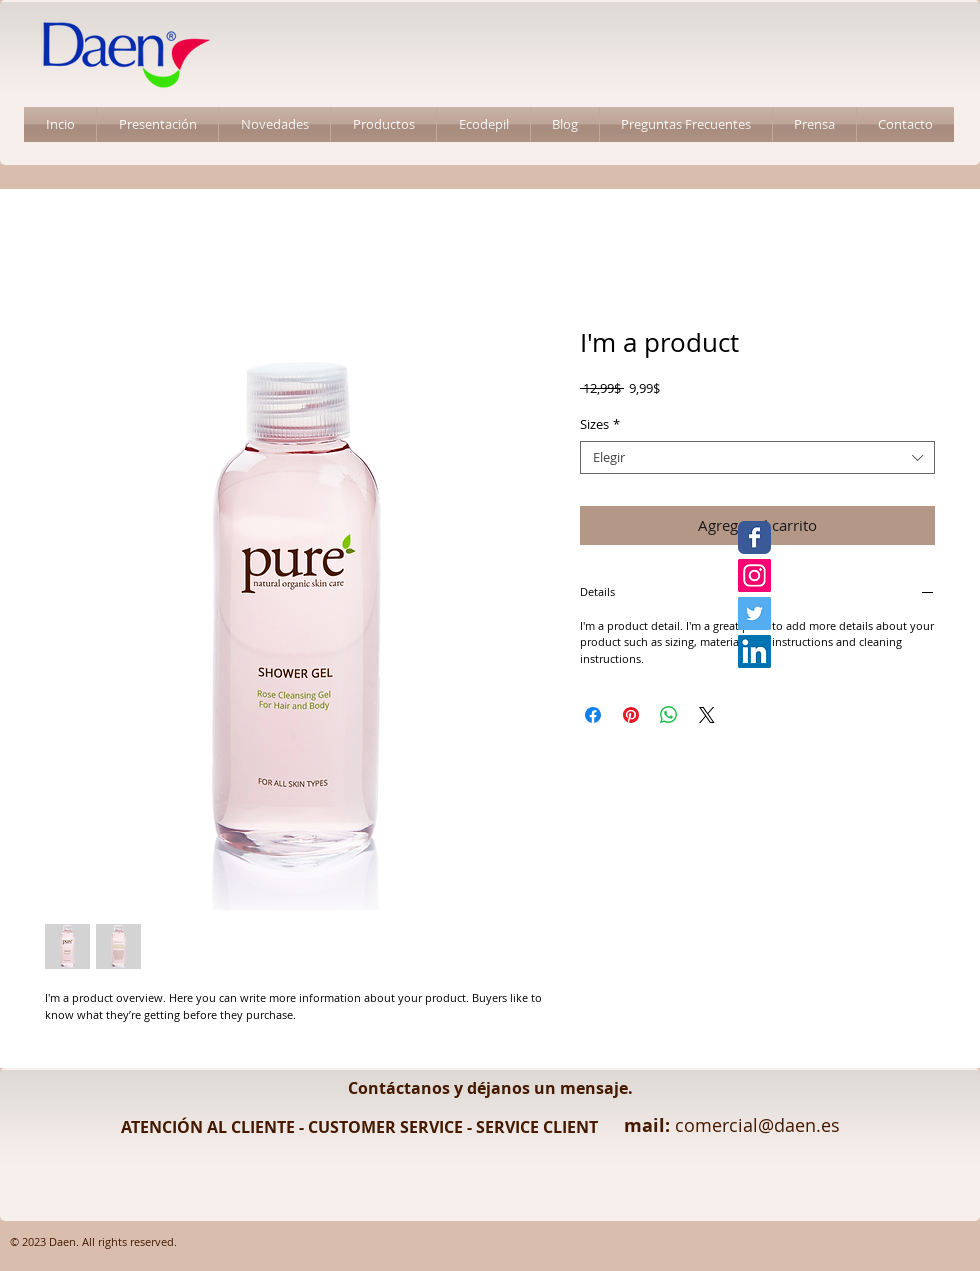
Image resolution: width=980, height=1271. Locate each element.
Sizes (600, 425)
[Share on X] (707, 715)
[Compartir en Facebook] (593, 715)
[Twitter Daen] (754, 613)
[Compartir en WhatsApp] (669, 715)
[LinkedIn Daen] (754, 651)
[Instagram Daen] (754, 575)
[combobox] (757, 458)
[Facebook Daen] (754, 537)
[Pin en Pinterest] (631, 715)
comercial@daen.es (757, 1125)
